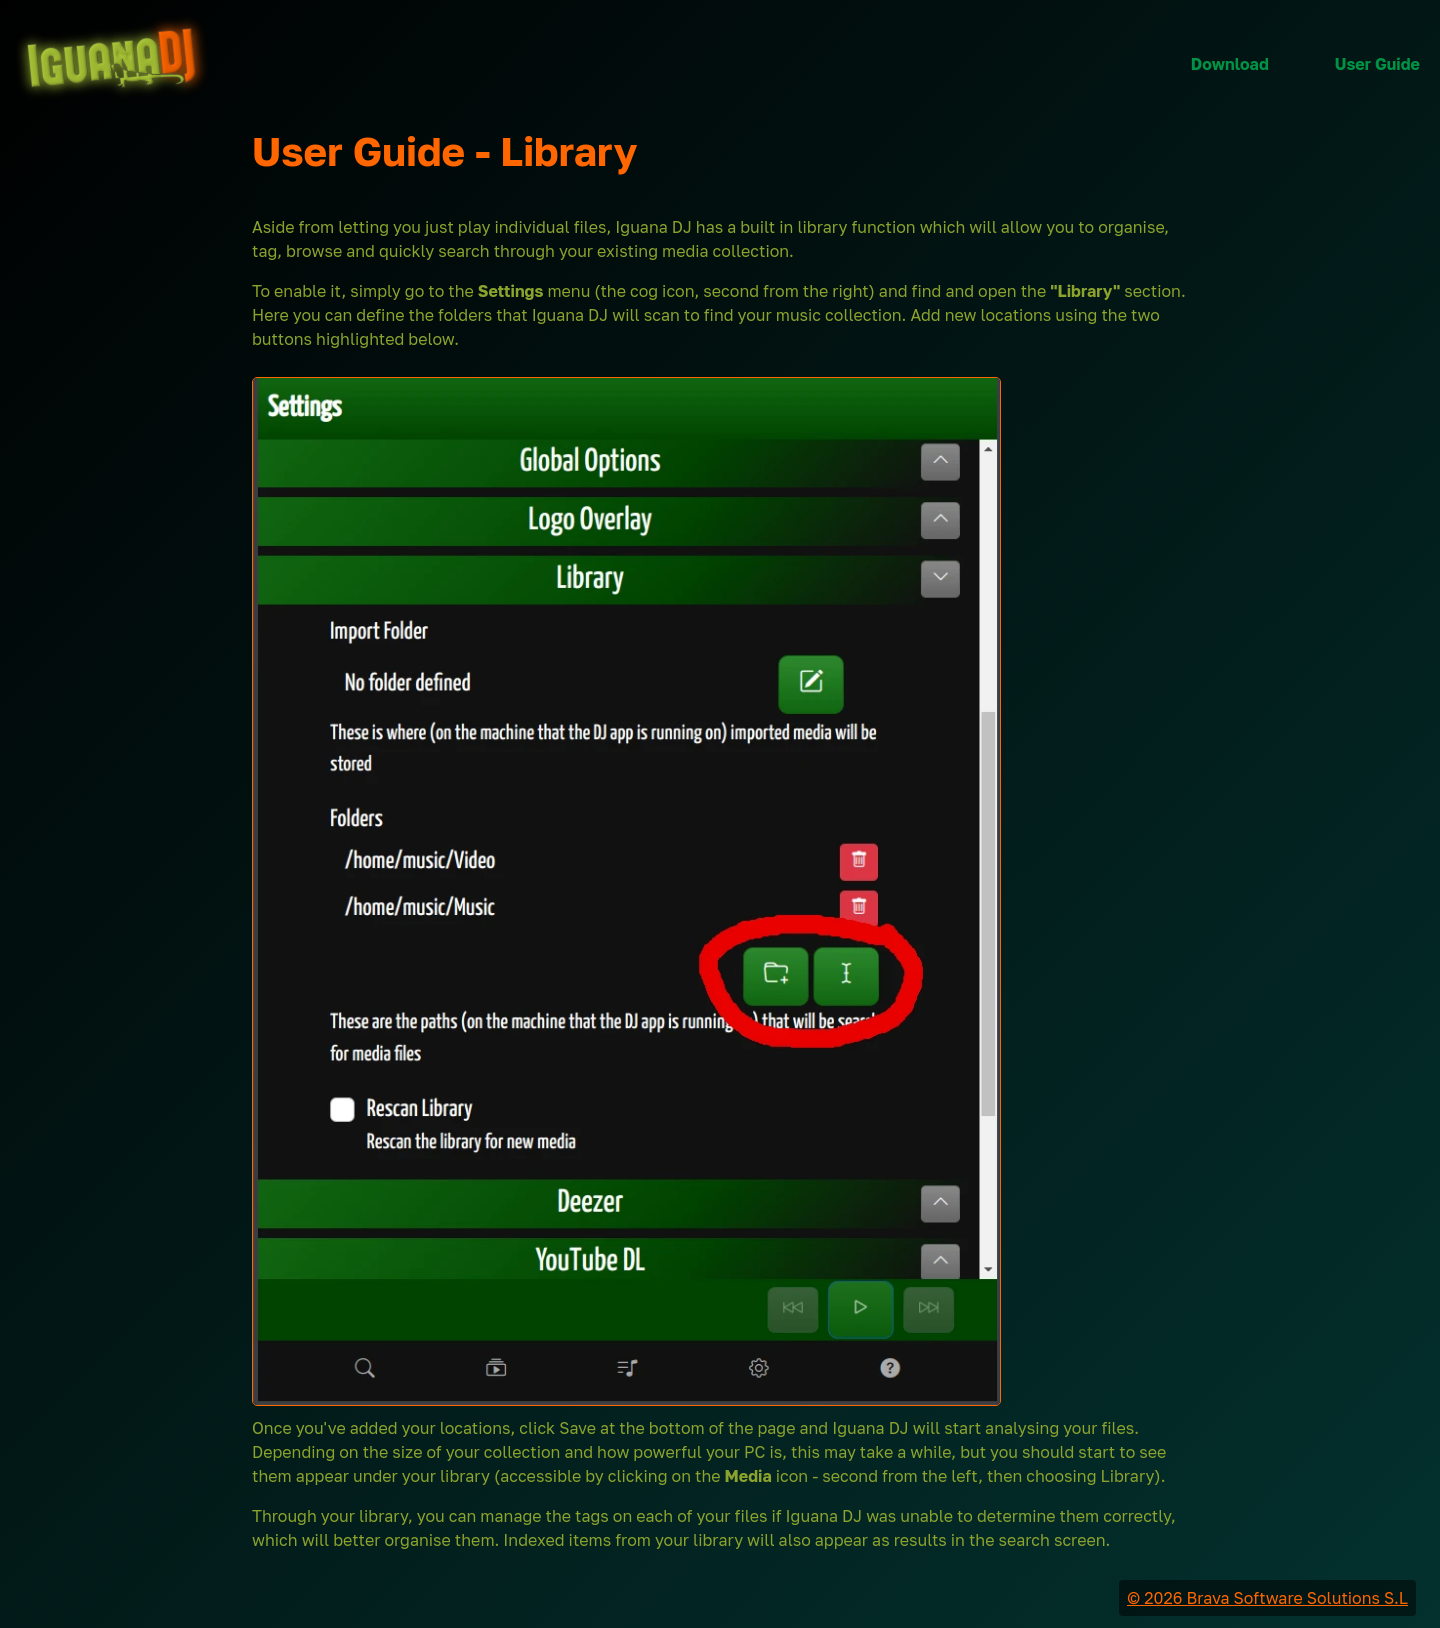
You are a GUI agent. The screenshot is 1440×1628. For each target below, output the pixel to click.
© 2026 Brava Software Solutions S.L (1267, 1598)
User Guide (1377, 64)
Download (1230, 64)
